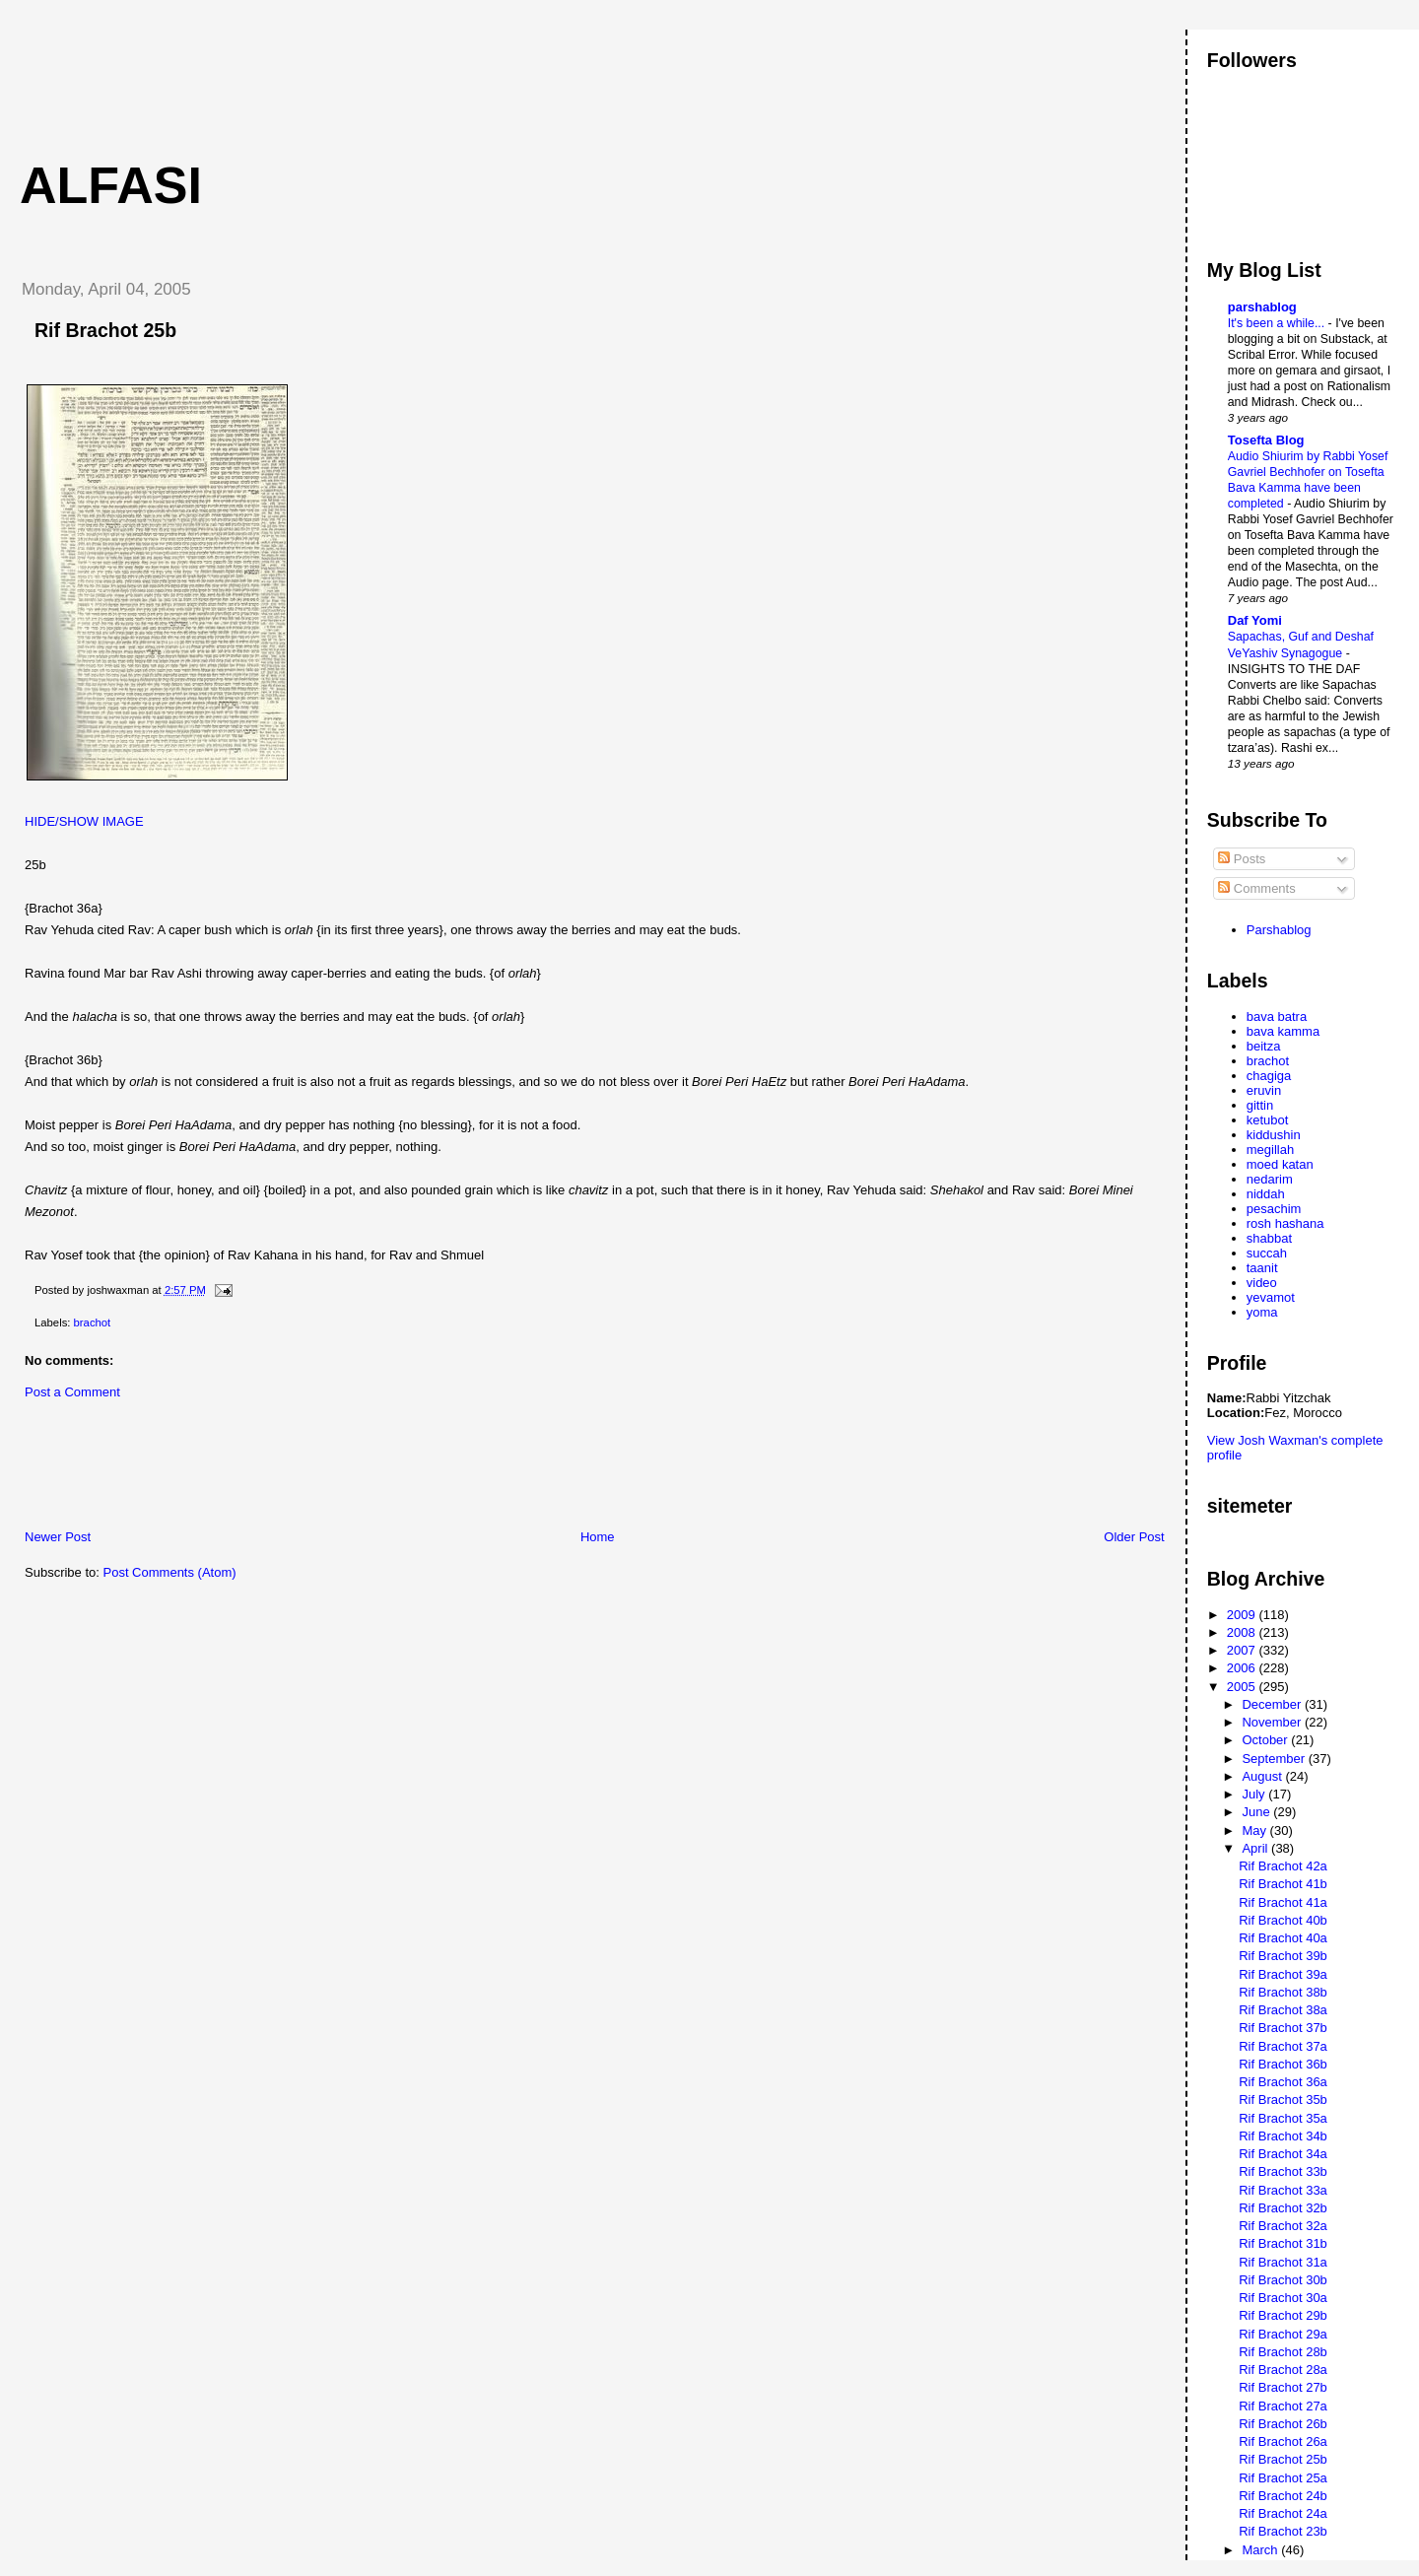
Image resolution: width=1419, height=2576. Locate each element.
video (1262, 1282)
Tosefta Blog (1266, 440)
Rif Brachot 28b (1283, 2351)
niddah (1266, 1193)
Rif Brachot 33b (1283, 2171)
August (1263, 1776)
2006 (1243, 1668)
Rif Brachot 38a (1283, 2009)
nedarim (1270, 1179)
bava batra (1277, 1016)
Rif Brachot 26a (1283, 2441)
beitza (1264, 1046)
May (1255, 1830)
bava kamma (1283, 1031)
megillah (1270, 1149)
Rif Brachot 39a (1283, 1974)
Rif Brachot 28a (1283, 2369)
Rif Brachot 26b (1283, 2423)
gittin (1260, 1105)
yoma (1262, 1312)
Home (597, 1536)
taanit (1262, 1267)
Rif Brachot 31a (1283, 2262)
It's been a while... (1278, 323)
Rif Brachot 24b (1283, 2495)
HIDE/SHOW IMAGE (84, 821)
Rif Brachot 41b (1283, 1883)
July (1255, 1794)
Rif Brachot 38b (1283, 1992)
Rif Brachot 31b (1283, 2243)
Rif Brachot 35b (1283, 2099)
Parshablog (1279, 929)
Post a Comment (72, 1392)
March (1261, 2549)
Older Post (1134, 1536)
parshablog (1262, 307)
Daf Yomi (1255, 620)
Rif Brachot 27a (1283, 2406)
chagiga (1269, 1075)
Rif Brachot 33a (1283, 2190)
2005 (1243, 1686)
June (1257, 1811)
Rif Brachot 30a (1283, 2297)
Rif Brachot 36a (1283, 2081)
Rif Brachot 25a (1283, 2478)
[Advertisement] (363, 74)
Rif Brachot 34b (1283, 2136)
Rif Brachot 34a (1283, 2153)
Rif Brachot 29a (1283, 2334)
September (1275, 1758)
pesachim (1274, 1208)
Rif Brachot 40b (1283, 1920)
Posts (1241, 858)
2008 (1243, 1632)
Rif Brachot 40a (1283, 1938)
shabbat (1269, 1238)
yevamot (1271, 1297)
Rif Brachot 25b (105, 330)
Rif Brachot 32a (1283, 2225)
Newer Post (58, 1536)
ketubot (1268, 1120)
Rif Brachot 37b (1283, 2027)
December (1273, 1704)
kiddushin (1274, 1134)
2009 (1243, 1614)
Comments (1256, 888)
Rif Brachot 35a (1283, 2118)
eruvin (1264, 1090)
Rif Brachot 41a (1283, 1902)
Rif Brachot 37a (1283, 2046)
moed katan (1280, 1164)
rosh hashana (1285, 1223)
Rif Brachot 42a (1283, 1866)
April (1256, 1848)
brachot (92, 1322)
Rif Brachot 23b (1283, 2531)
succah (1267, 1253)
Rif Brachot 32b (1283, 2208)
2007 (1243, 1650)
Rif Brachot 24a (1283, 2513)
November (1273, 1722)
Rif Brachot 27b (1283, 2387)
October (1266, 1739)
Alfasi (111, 185)
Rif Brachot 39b (1283, 1955)
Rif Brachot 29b (1283, 2315)
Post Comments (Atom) (169, 1572)
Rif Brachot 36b (1283, 2064)
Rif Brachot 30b (1283, 2279)
